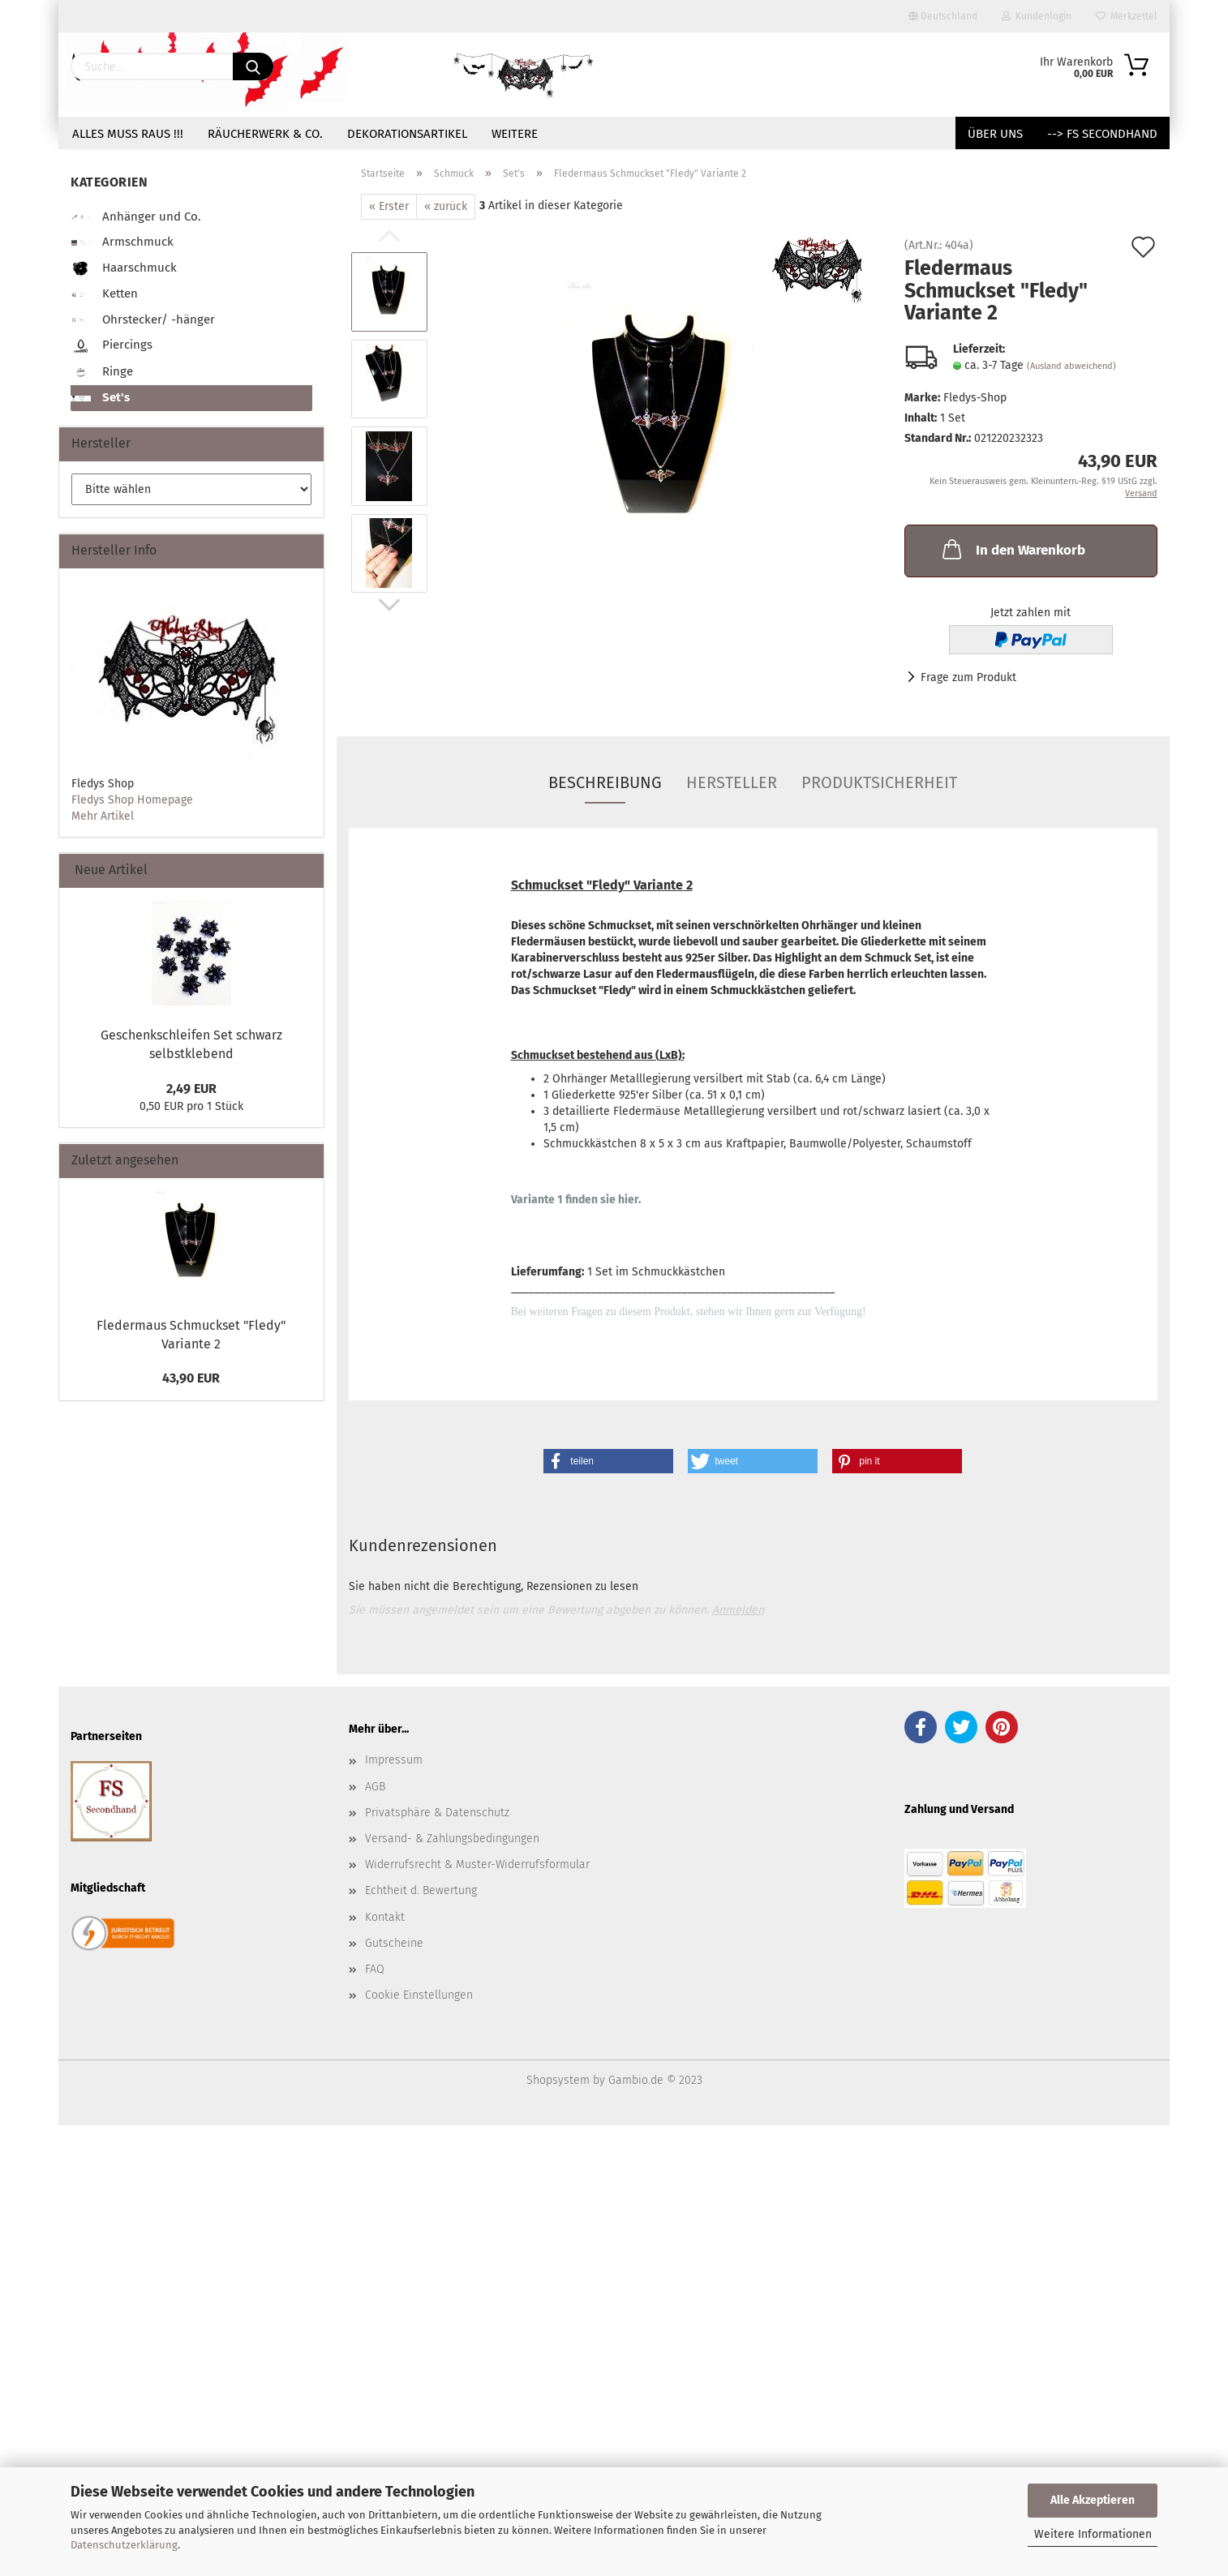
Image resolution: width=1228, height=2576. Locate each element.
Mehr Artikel (102, 816)
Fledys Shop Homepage (132, 800)
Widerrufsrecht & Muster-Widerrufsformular (477, 1864)
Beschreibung (605, 782)
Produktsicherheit (879, 782)
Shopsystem (558, 2080)
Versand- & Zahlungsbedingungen (452, 1838)
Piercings (111, 345)
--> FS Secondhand (1102, 133)
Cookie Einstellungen (419, 1995)
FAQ (374, 1969)
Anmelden (738, 1610)
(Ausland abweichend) (1071, 366)
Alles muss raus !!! (127, 133)
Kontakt (385, 1917)
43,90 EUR (191, 1378)
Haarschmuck (124, 268)
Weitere (515, 133)
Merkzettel (1126, 16)
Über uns (995, 133)
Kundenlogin (1036, 16)
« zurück (445, 206)
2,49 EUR (191, 1088)
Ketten (104, 293)
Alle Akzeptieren (1092, 2500)
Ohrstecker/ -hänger (143, 319)
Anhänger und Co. (136, 216)
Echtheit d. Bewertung (421, 1890)
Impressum (394, 1760)
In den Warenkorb (1012, 549)
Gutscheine (394, 1943)
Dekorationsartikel (407, 133)
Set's (100, 397)
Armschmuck (122, 241)
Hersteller (731, 782)
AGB (375, 1787)
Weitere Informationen (1093, 2534)
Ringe (102, 372)
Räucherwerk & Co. (265, 133)
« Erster (389, 206)
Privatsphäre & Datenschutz (437, 1812)
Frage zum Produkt (968, 677)
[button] (608, 1461)
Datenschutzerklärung (124, 2545)
